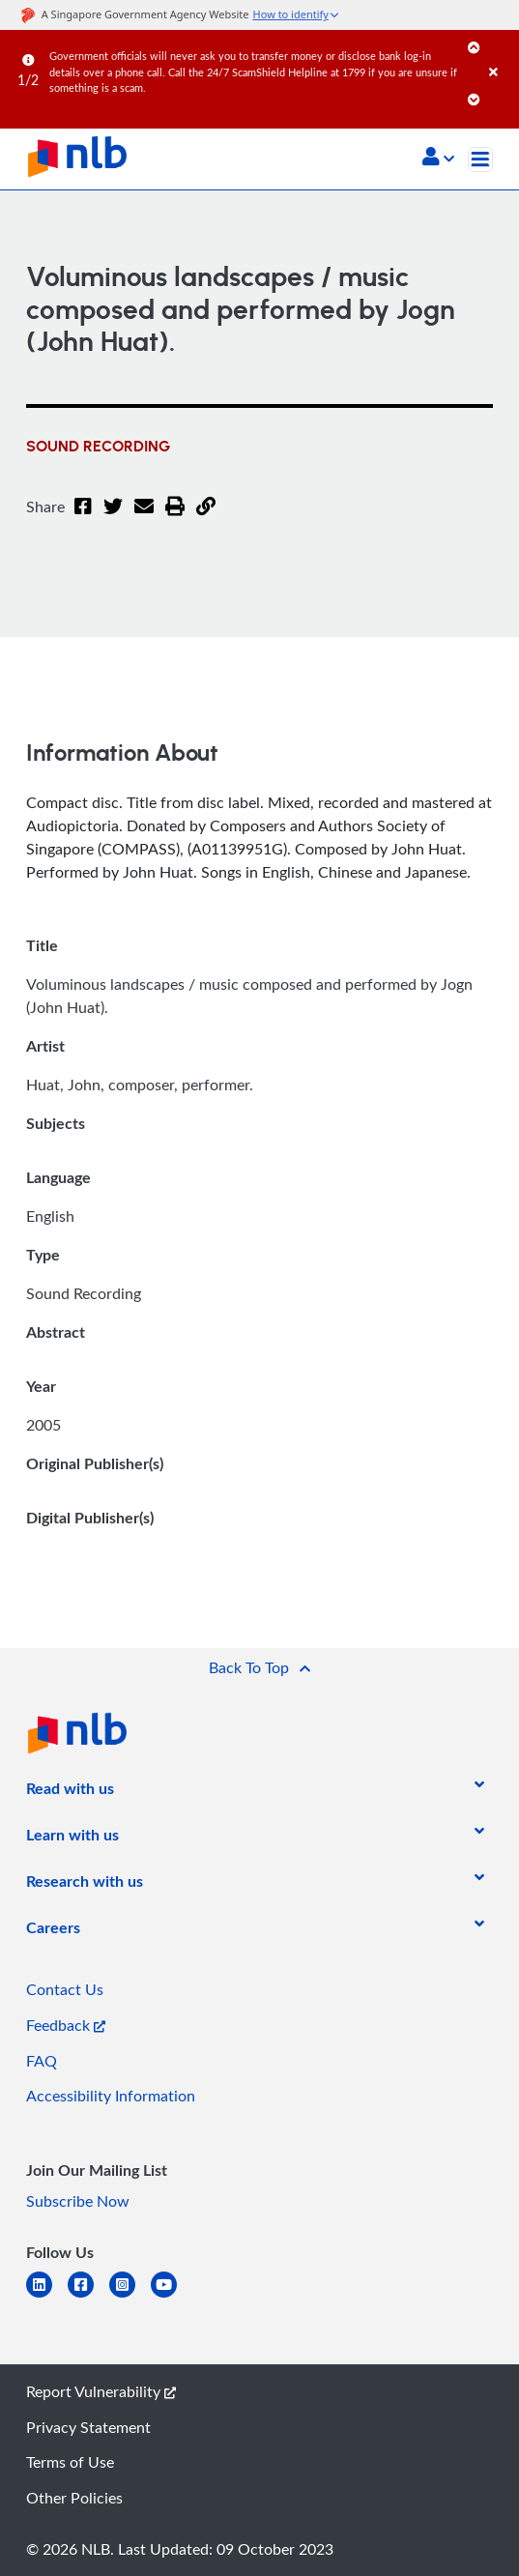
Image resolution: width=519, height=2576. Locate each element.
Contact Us (64, 1989)
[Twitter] (113, 518)
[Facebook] (83, 518)
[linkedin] (47, 2296)
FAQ (41, 2060)
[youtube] (171, 2296)
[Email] (144, 518)
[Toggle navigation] (480, 159)
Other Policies (74, 2497)
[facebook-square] (88, 2296)
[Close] (500, 52)
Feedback (65, 2025)
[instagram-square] (130, 2296)
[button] (438, 158)
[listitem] (70, 1792)
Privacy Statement (88, 2427)
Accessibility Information (110, 2095)
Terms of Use (70, 2462)
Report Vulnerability (101, 2391)
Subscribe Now (78, 2201)
